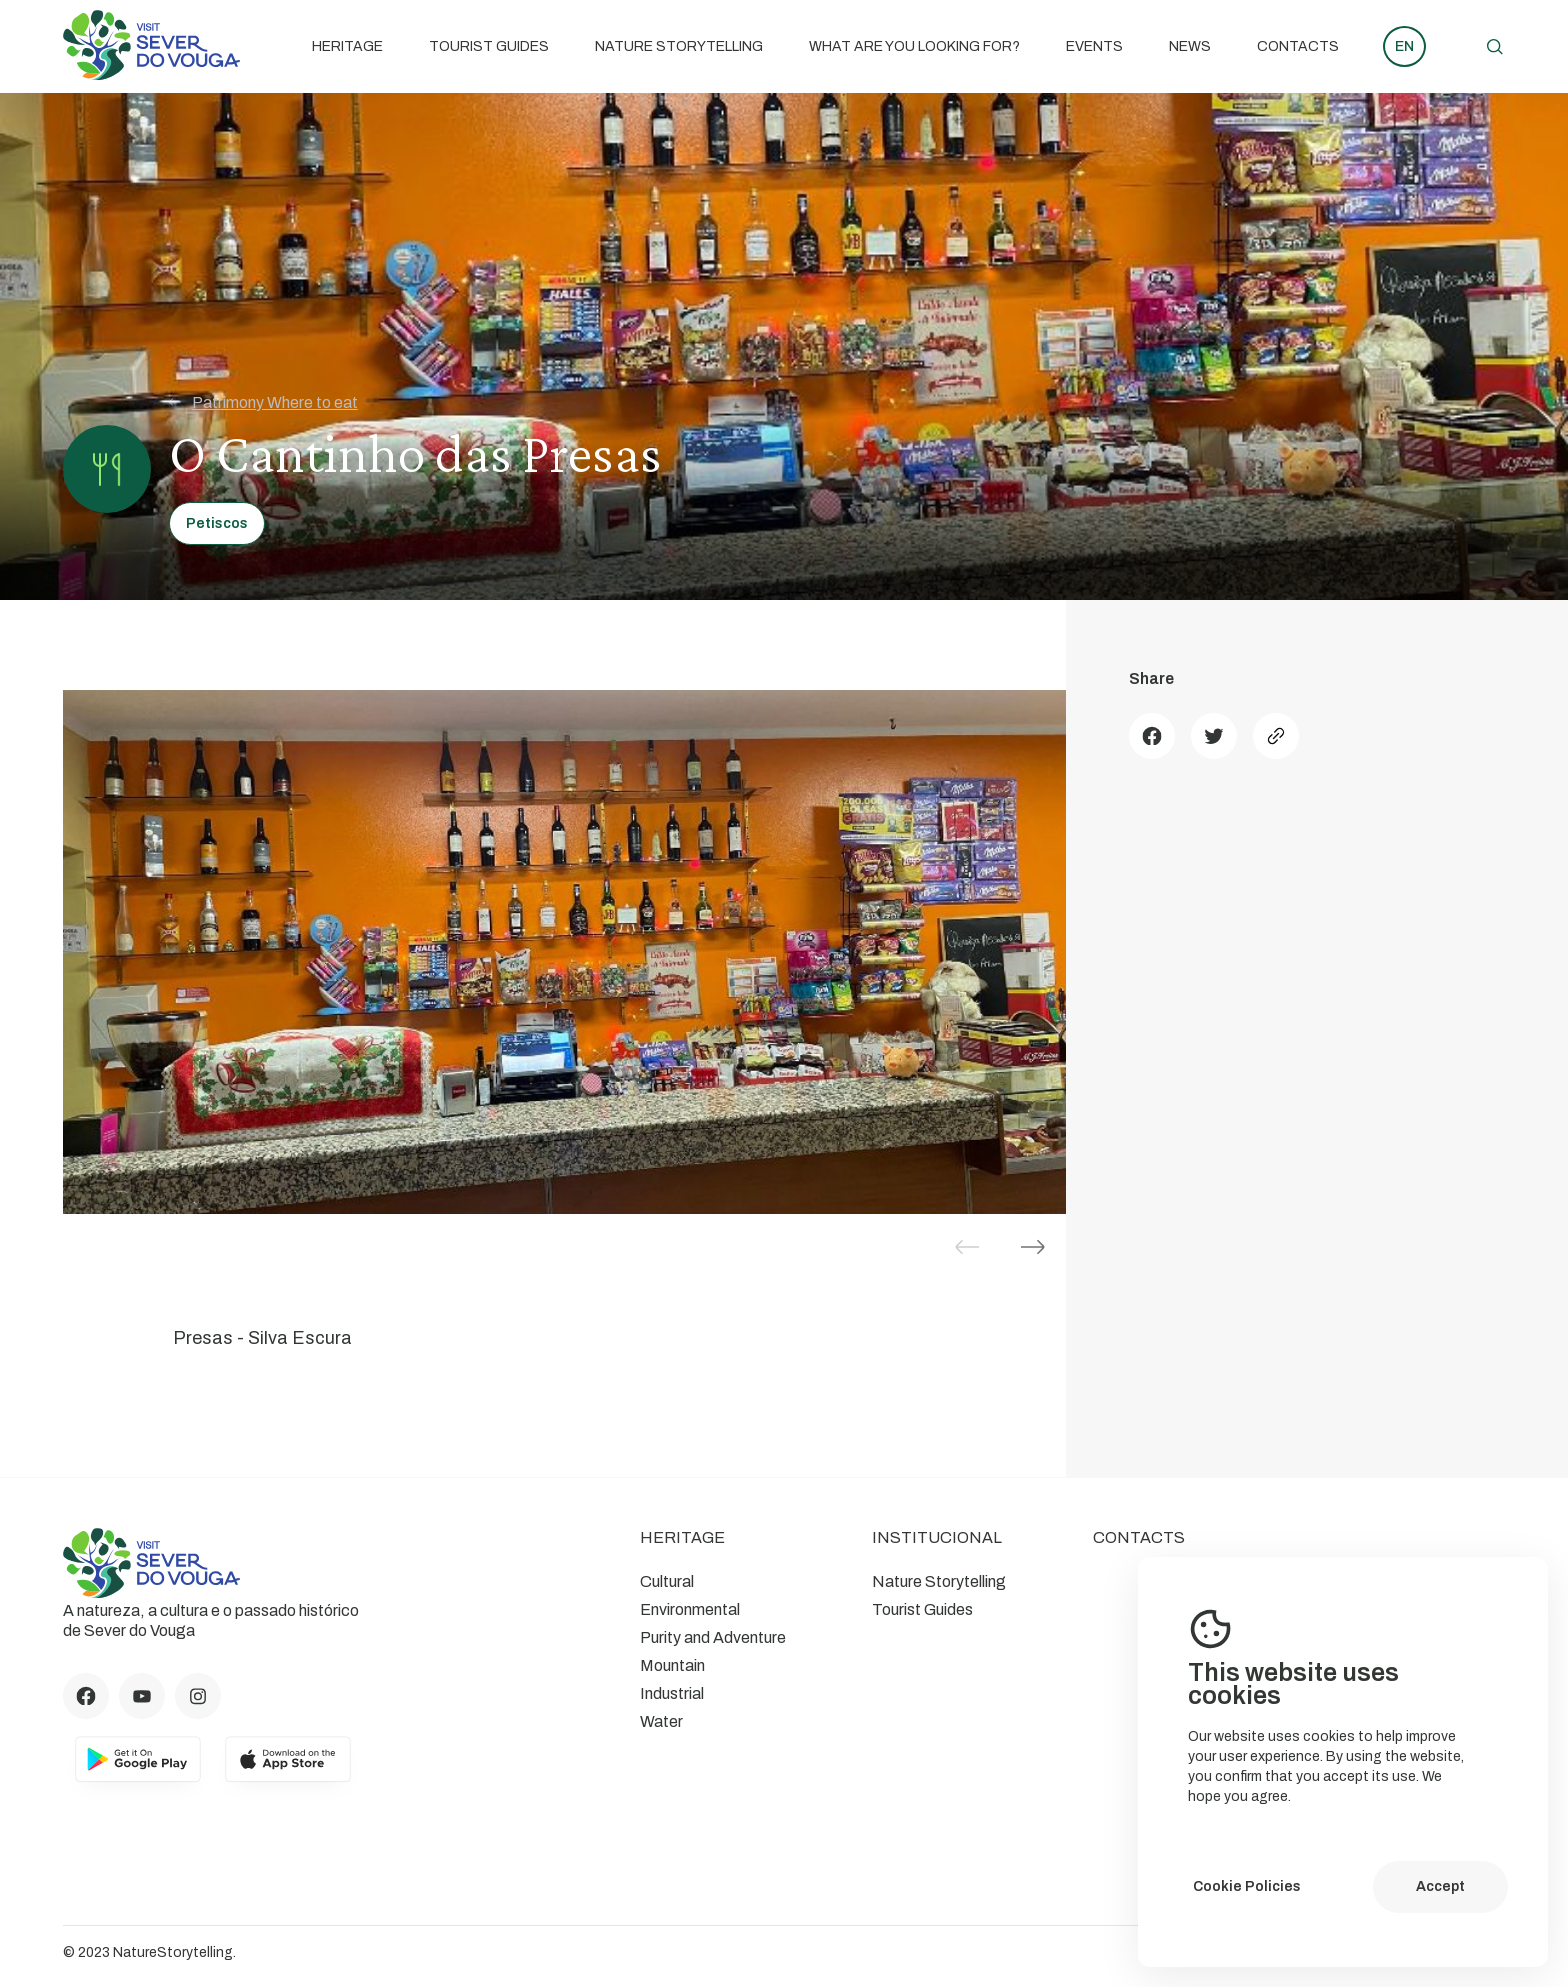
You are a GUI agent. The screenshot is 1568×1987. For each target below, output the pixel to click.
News (1190, 46)
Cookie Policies (1247, 1886)
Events (1094, 46)
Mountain (672, 1665)
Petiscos (217, 523)
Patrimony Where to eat (263, 402)
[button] (1033, 1247)
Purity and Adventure (713, 1637)
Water (661, 1721)
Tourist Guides (489, 46)
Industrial (672, 1693)
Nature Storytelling (679, 46)
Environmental (690, 1609)
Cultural (667, 1581)
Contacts (1298, 46)
